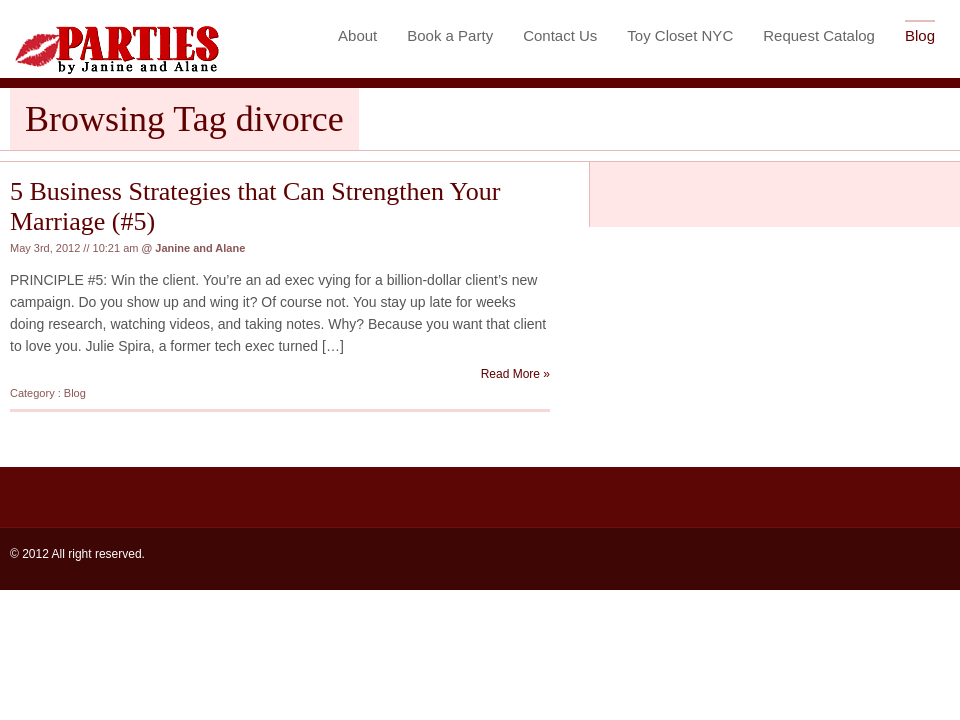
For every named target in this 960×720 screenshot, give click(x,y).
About (357, 35)
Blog (920, 35)
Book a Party (450, 35)
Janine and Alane (200, 248)
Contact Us (560, 35)
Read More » (515, 374)
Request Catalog (819, 35)
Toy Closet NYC (680, 35)
